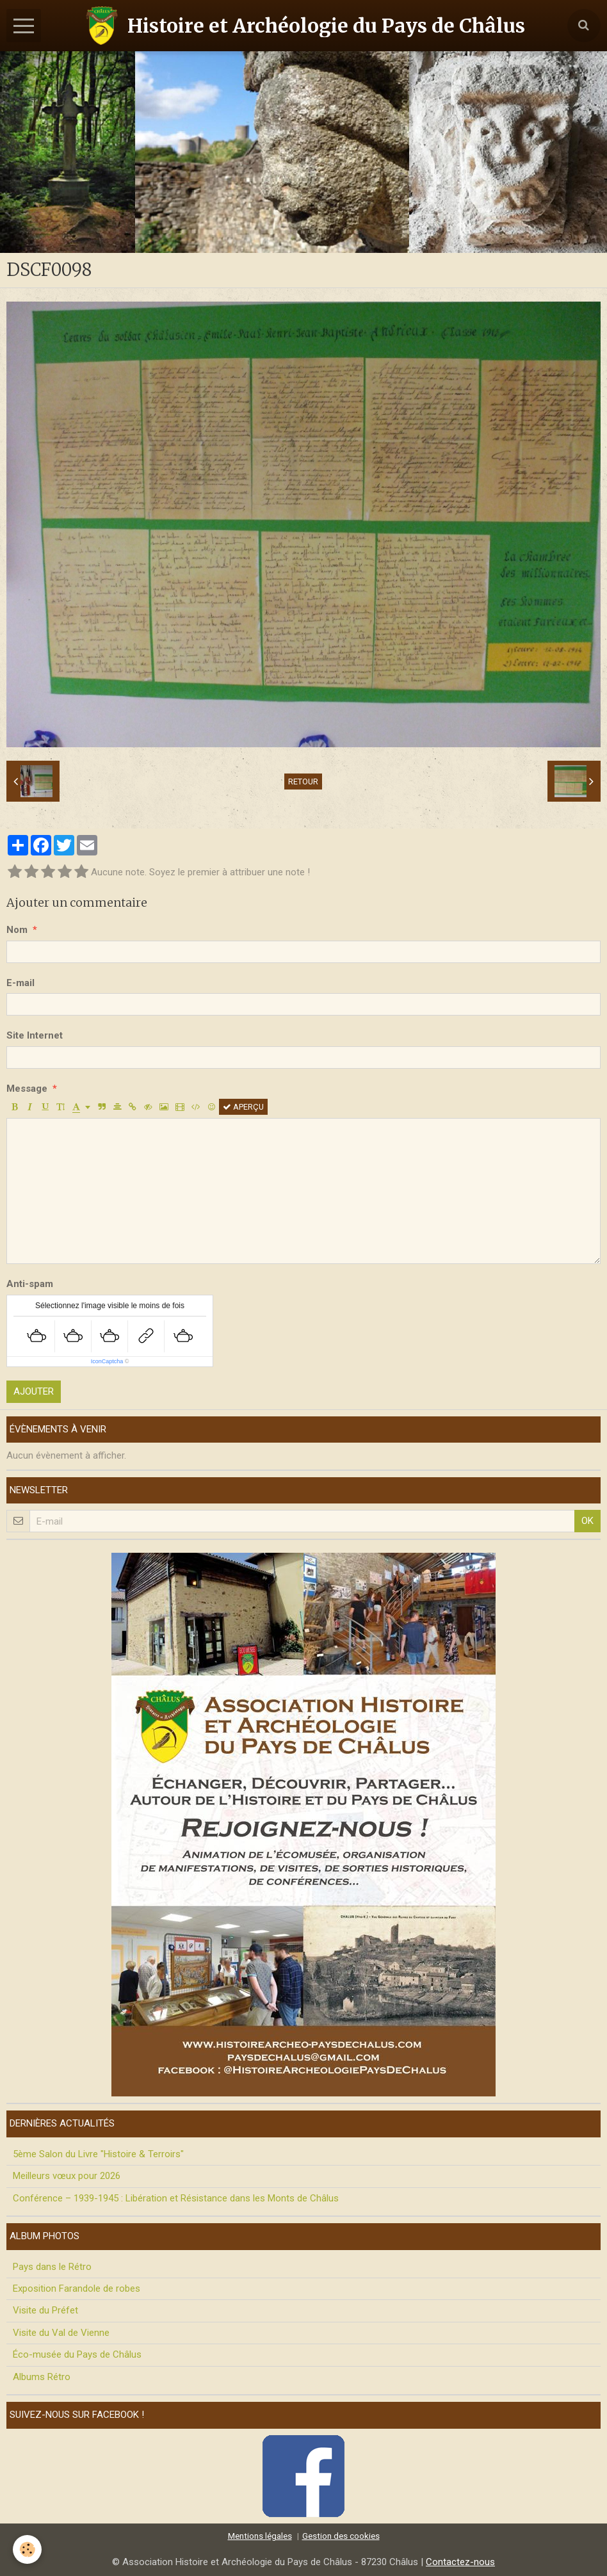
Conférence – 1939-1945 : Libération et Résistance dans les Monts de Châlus (176, 2198)
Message (26, 1088)
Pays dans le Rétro (52, 2266)
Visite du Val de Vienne (61, 2332)
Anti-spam (29, 1284)
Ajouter (33, 1391)
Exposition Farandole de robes (76, 2288)
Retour (303, 781)
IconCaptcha (107, 1361)
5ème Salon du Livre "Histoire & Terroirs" (98, 2154)
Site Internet (34, 1035)
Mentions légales (260, 2536)
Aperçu (243, 1107)
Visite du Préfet (45, 2310)
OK (587, 1521)
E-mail (20, 983)
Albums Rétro (41, 2377)
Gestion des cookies (341, 2536)
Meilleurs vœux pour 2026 (66, 2176)
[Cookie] (27, 2549)
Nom (17, 930)
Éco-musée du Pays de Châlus (77, 2354)
